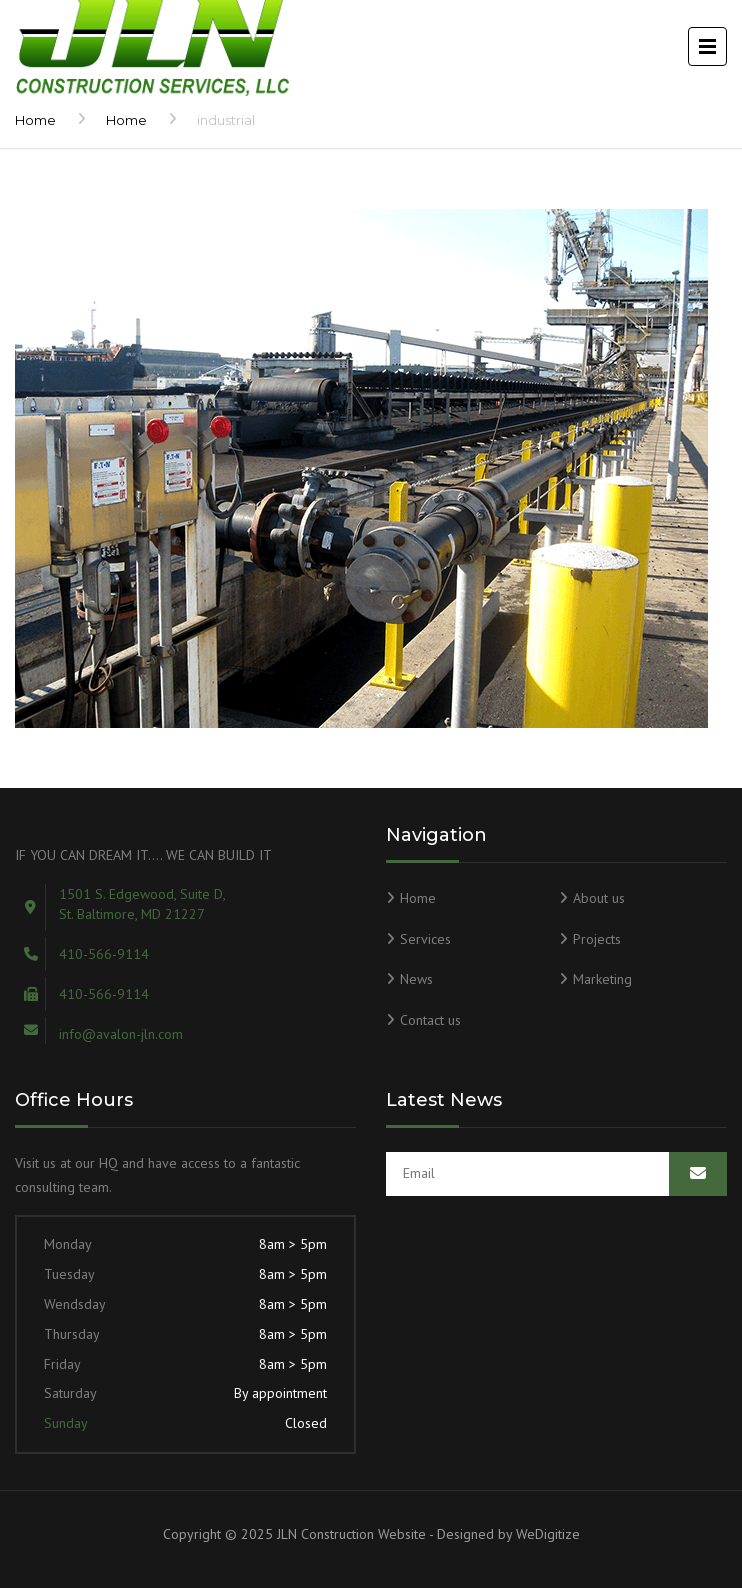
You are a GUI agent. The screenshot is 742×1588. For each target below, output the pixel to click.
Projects (597, 939)
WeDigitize (548, 1534)
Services (425, 939)
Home (35, 120)
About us (599, 898)
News (416, 979)
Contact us (430, 1020)
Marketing (602, 979)
